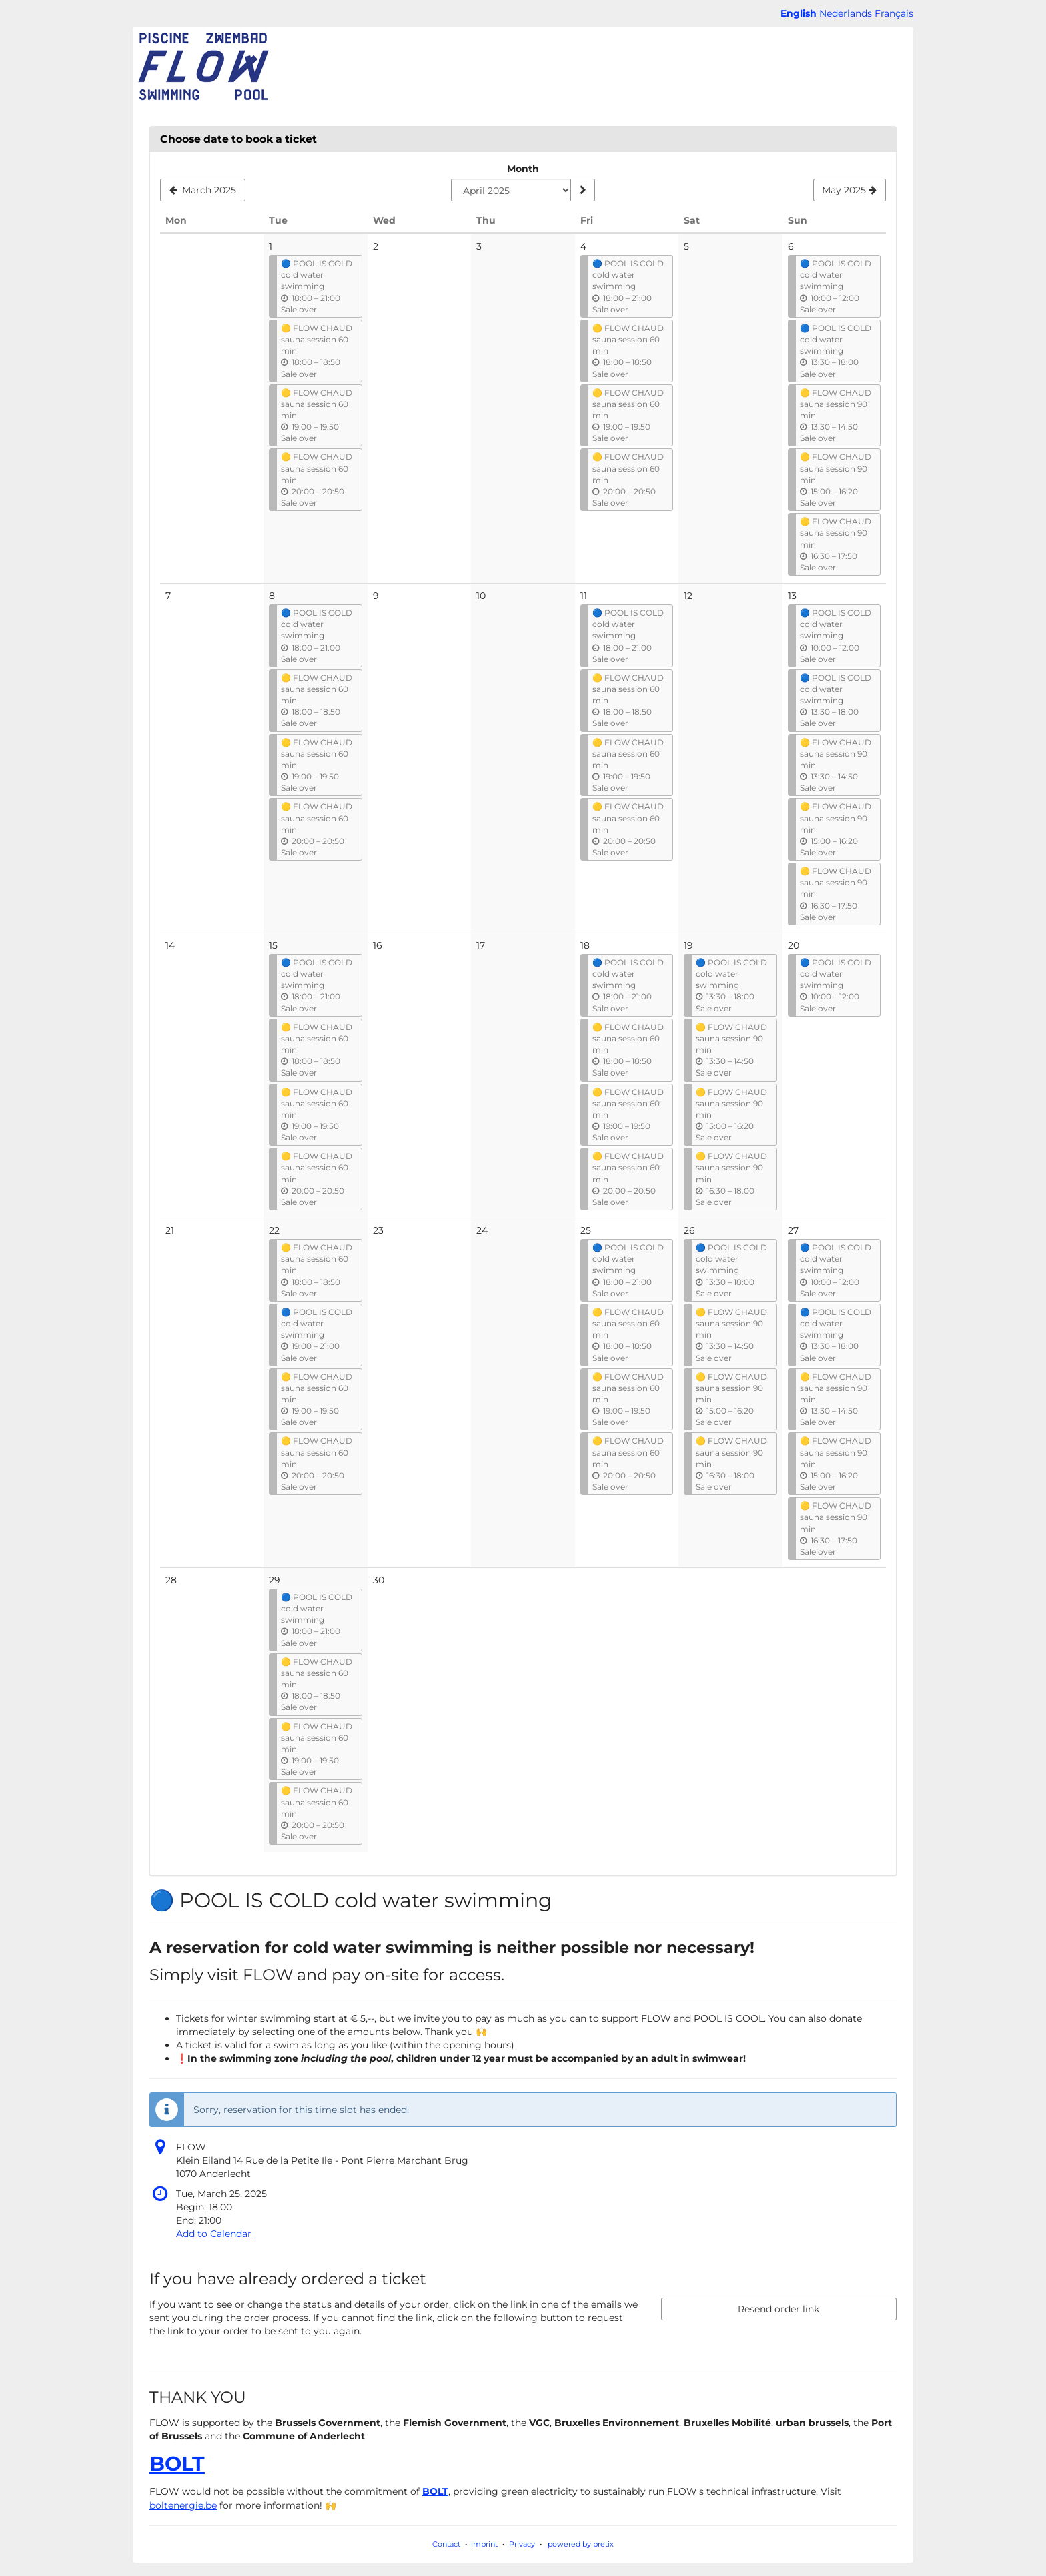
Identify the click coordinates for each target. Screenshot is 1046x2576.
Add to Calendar (213, 2234)
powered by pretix (581, 2544)
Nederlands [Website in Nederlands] (845, 13)
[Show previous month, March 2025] (202, 190)
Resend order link (778, 2309)
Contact (446, 2544)
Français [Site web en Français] (894, 13)
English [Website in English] (798, 13)
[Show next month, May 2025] (849, 190)
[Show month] (582, 190)
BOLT (177, 2463)
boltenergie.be (183, 2505)
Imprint (484, 2544)
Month (523, 169)
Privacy (522, 2544)
